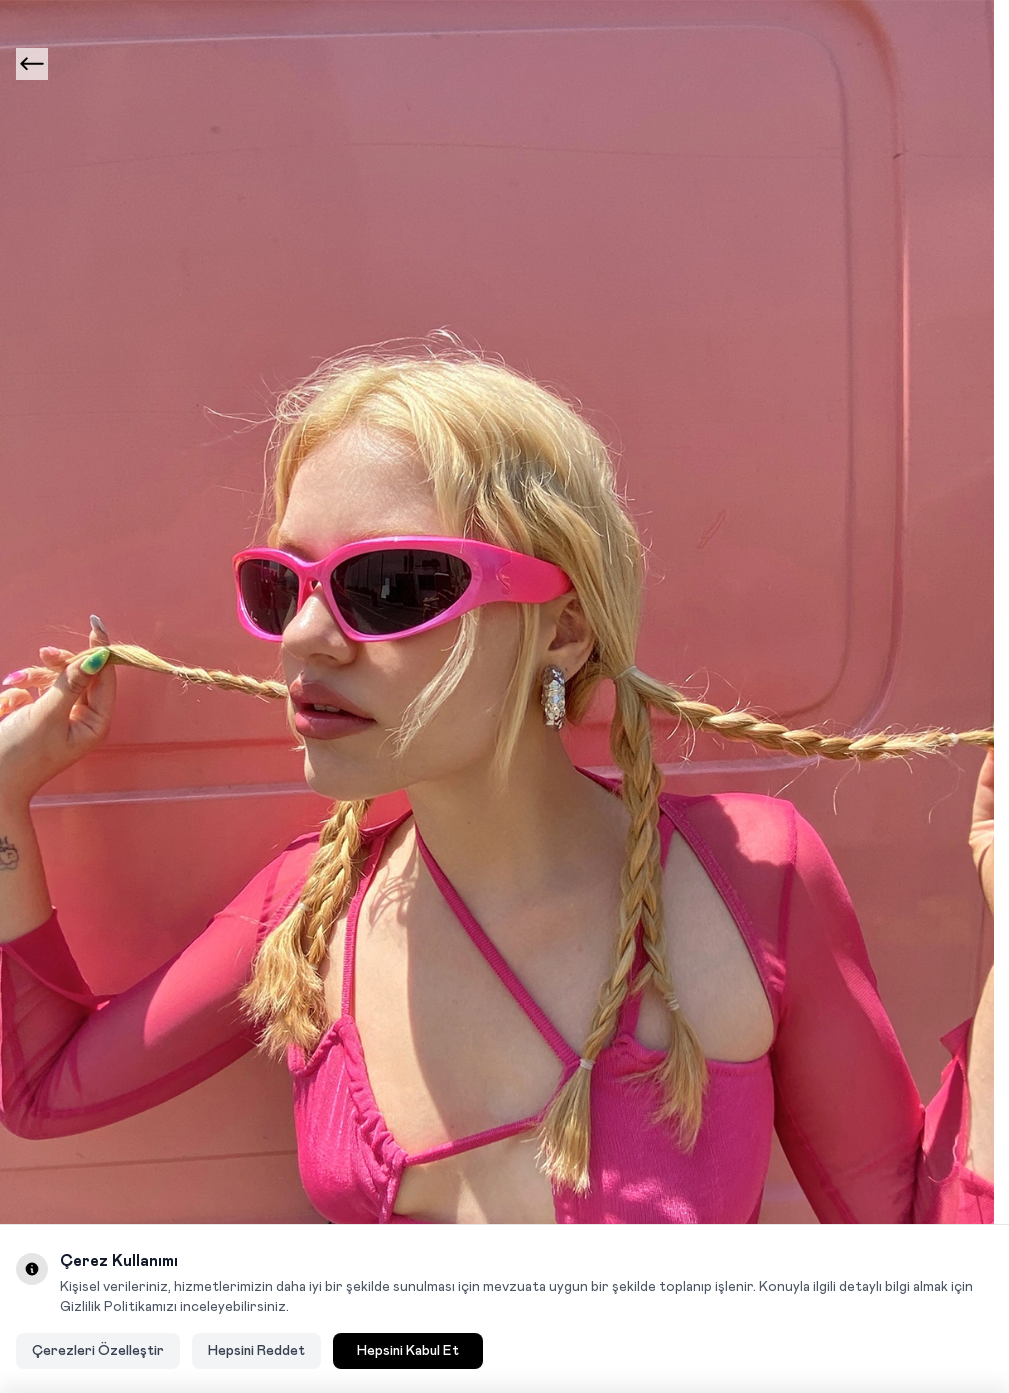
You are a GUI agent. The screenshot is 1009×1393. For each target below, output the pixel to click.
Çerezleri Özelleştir (98, 1351)
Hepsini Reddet (256, 1351)
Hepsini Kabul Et (408, 1351)
